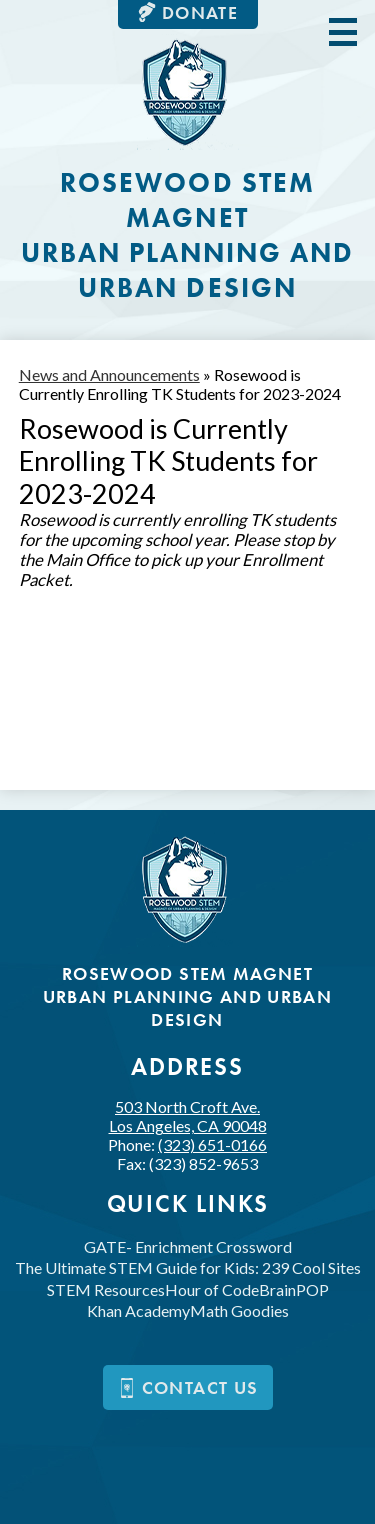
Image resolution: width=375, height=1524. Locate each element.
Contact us (188, 1387)
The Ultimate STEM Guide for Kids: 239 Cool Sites (188, 1267)
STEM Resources (106, 1289)
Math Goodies (239, 1310)
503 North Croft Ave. (188, 1116)
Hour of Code (212, 1289)
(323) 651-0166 (212, 1144)
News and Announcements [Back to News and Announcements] (109, 374)
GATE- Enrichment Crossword (188, 1246)
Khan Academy (138, 1310)
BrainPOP (294, 1289)
